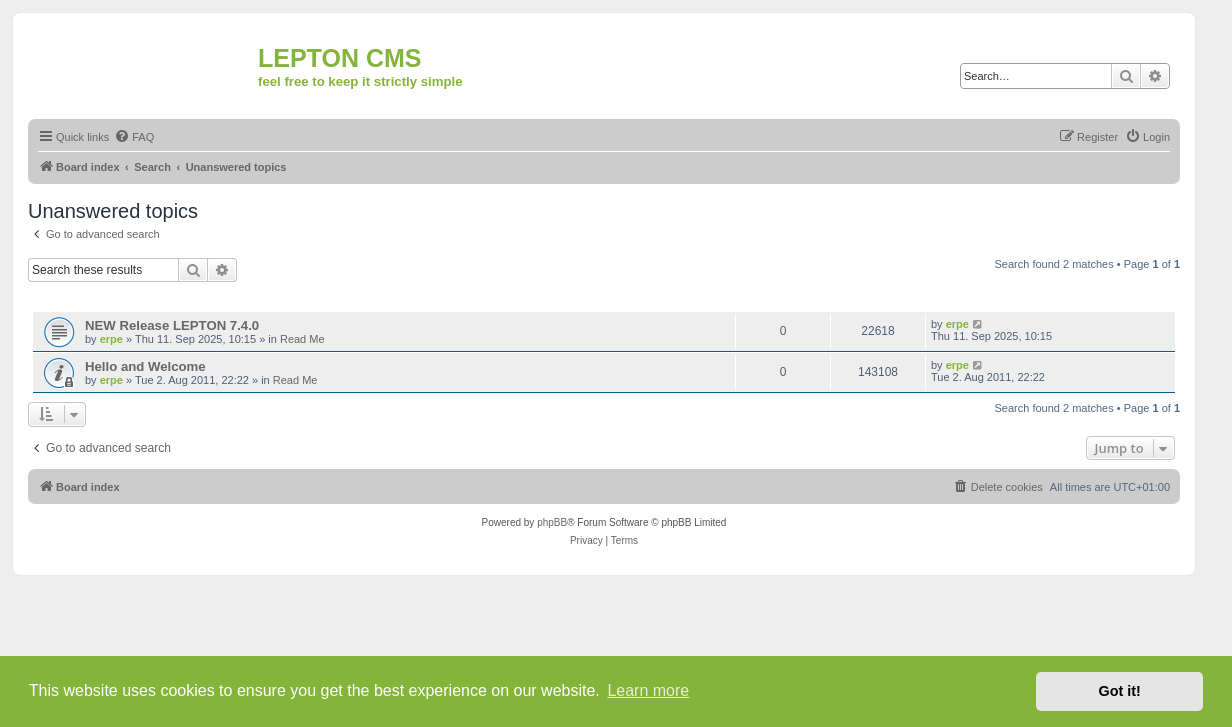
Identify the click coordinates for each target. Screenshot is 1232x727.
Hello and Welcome (145, 366)
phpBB (552, 522)
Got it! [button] (1120, 691)
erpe (111, 339)
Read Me (302, 339)
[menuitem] (134, 137)
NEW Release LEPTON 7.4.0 (172, 325)
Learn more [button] (648, 690)
